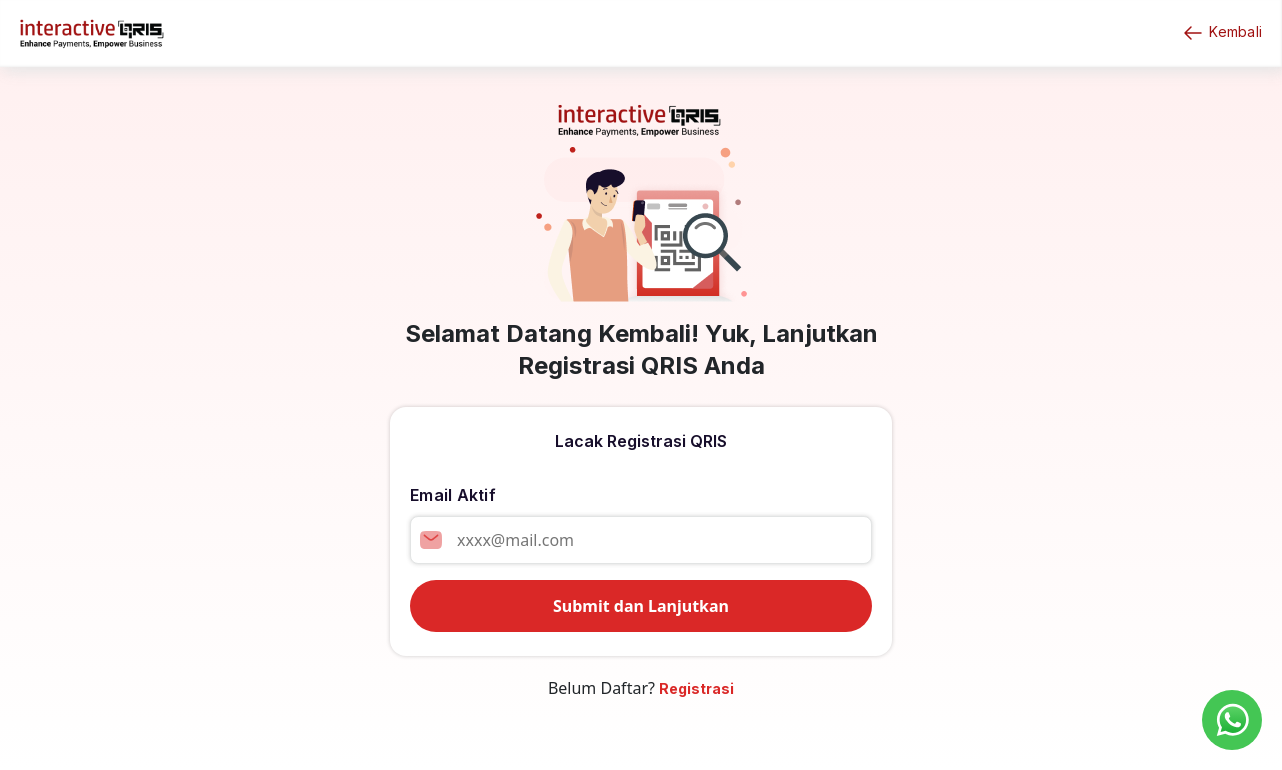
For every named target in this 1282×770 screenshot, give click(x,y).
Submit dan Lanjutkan (641, 606)
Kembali (1221, 33)
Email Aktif (453, 495)
